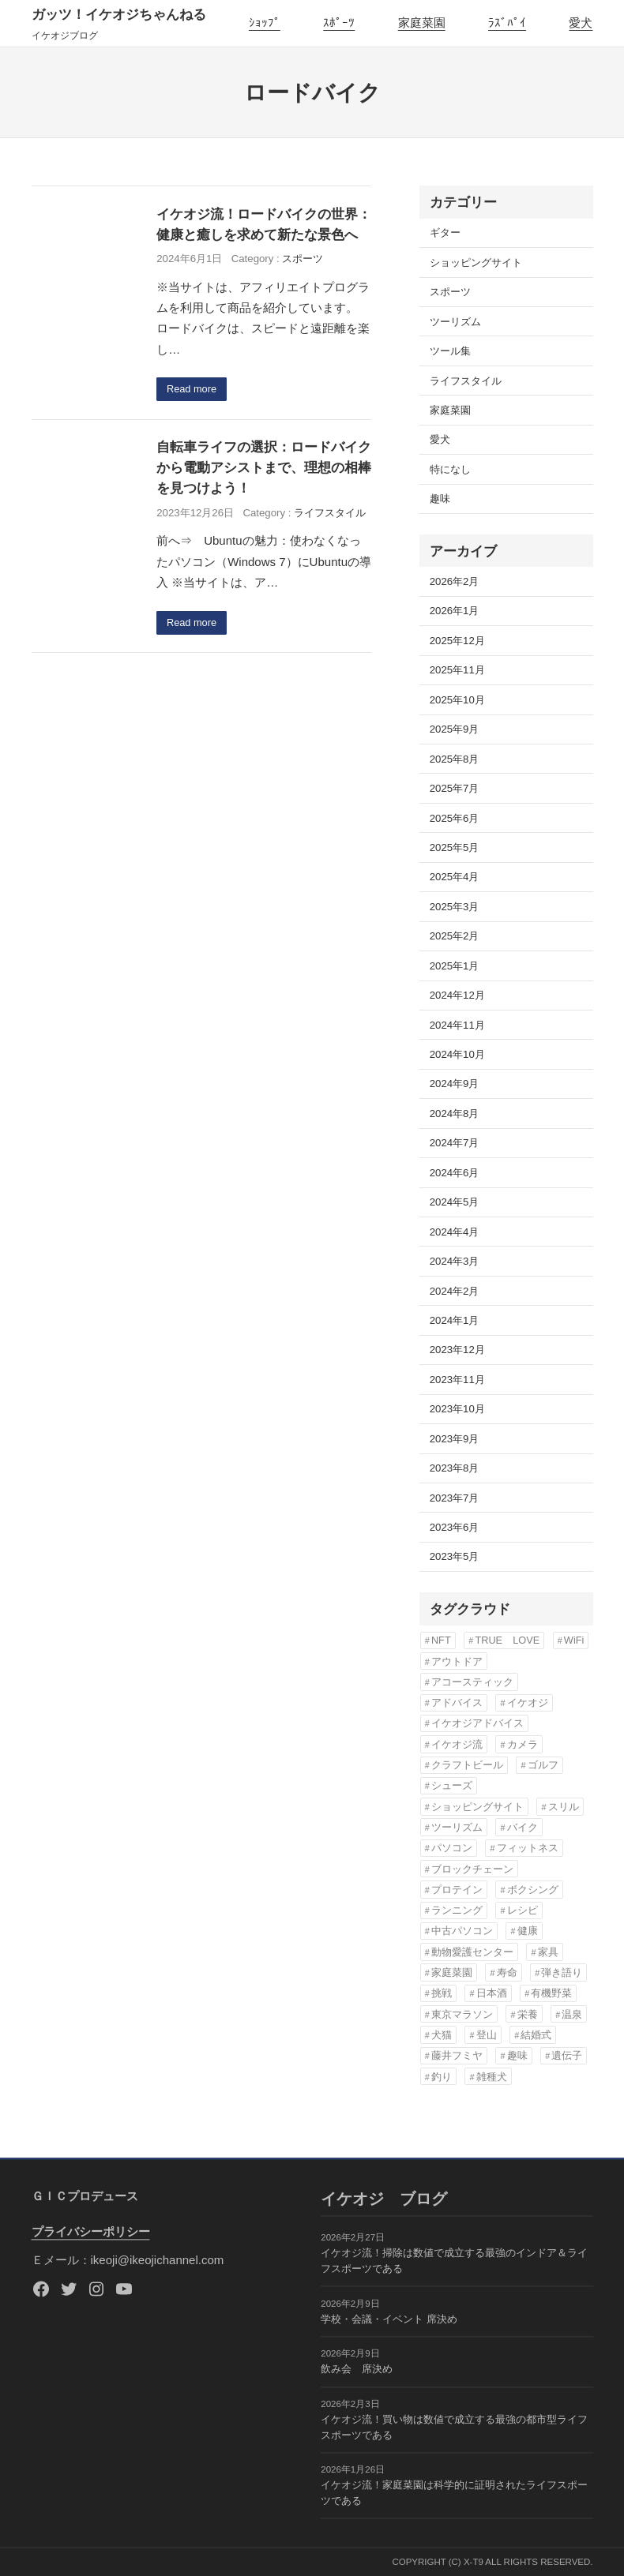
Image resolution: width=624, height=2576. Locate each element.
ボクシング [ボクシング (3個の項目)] (532, 1889)
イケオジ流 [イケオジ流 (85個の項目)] (457, 1744)
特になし (450, 469)
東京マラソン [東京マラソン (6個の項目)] (462, 2014)
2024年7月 (454, 1143)
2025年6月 (454, 818)
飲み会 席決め (357, 2369)
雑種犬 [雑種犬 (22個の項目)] (491, 2077)
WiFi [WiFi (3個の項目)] (574, 1640)
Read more (193, 390)
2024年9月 (454, 1083)
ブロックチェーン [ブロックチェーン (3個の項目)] (472, 1869)
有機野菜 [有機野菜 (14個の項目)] (551, 1993)
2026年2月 (454, 581)
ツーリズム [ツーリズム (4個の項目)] (457, 1827)
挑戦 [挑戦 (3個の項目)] (441, 1993)
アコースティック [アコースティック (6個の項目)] (472, 1682)
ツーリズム (455, 322)
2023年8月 (454, 1468)
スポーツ (302, 258)
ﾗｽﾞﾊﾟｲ (507, 22)
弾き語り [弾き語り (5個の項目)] (561, 1972)
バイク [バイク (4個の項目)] (522, 1827)
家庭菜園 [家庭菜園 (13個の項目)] (451, 1972)
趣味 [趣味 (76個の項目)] (517, 2055)
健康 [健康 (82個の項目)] (527, 1931)
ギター (445, 232)
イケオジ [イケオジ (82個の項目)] (527, 1702)
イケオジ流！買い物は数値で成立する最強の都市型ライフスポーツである (454, 2427)
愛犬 (580, 22)
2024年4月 (454, 1232)
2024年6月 (454, 1173)
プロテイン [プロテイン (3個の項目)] (457, 1889)
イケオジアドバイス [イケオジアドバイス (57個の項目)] (477, 1723)
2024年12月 (457, 995)
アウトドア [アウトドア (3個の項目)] (457, 1661)
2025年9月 (454, 729)
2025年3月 (454, 907)
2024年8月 (454, 1113)
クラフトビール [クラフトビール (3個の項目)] (467, 1765)
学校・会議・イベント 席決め (389, 2319)
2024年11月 (457, 1025)
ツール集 (450, 351)
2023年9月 (454, 1439)
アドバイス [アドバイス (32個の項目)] (457, 1702)
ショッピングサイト (476, 262)
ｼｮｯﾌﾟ (264, 22)
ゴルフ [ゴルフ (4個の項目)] (543, 1765)
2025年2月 (454, 936)
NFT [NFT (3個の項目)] (441, 1640)
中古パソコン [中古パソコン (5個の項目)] (462, 1931)
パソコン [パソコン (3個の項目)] (451, 1848)
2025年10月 (457, 700)
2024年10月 (457, 1054)
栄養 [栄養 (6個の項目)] (527, 2014)
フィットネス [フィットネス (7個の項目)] (527, 1848)
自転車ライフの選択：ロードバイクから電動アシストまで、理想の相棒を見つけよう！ (263, 469)
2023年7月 (454, 1498)
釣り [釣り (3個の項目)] (441, 2077)
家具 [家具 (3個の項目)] (548, 1952)
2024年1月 (454, 1320)
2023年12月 (457, 1349)
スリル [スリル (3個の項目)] (563, 1807)
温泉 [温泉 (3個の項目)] (572, 2014)
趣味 (440, 498)
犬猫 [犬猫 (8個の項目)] (441, 2035)
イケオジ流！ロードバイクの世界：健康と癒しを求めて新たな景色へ (263, 224)
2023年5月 (454, 1556)
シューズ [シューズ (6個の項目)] (451, 1785)
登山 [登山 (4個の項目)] (486, 2035)
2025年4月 (454, 877)
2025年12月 (457, 641)
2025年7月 (454, 788)
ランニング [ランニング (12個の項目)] (457, 1910)
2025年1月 (454, 966)
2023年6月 (454, 1527)
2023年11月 (457, 1379)
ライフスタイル (330, 513)
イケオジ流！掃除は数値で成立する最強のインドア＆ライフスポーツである (454, 2261)
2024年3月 (454, 1261)
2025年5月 (454, 847)
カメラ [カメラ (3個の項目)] (522, 1744)
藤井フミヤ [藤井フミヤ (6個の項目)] (457, 2055)
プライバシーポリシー (91, 2231)
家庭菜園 (421, 22)
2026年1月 (454, 611)
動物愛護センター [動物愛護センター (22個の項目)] (472, 1952)
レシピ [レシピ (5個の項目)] (522, 1910)
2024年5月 (454, 1202)
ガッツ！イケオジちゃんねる (119, 14)
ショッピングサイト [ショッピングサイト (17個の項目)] (477, 1807)
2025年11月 (457, 670)
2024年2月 (454, 1291)
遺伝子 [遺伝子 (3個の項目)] (566, 2055)
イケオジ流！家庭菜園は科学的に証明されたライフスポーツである (454, 2493)
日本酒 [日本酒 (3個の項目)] (491, 1993)
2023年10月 (457, 1409)
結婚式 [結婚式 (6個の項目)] (536, 2035)
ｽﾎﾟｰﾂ (339, 22)
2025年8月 (454, 759)
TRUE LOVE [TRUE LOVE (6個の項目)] (507, 1640)
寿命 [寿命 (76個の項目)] (507, 1972)
